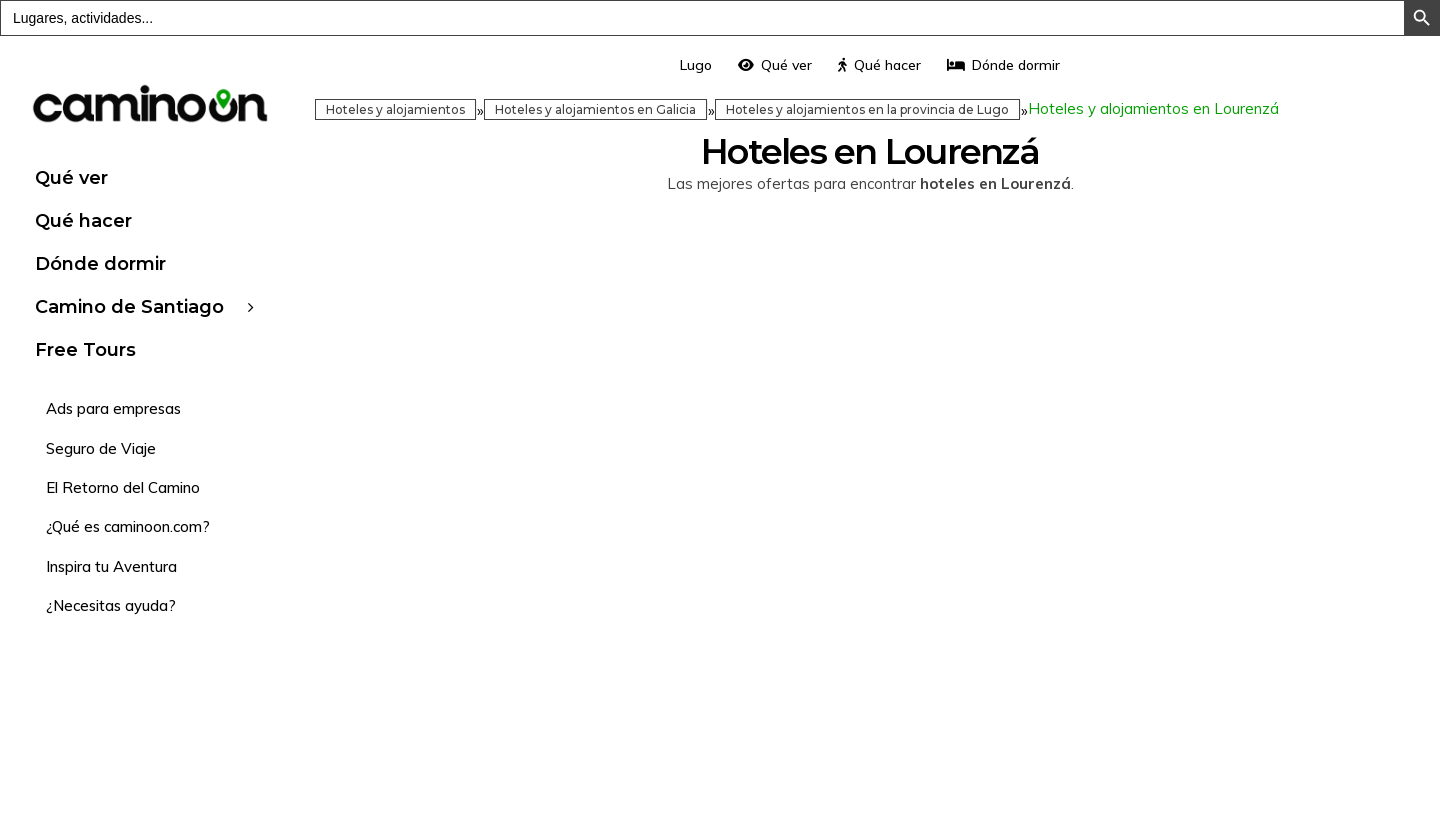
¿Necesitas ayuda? (111, 605)
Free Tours (85, 350)
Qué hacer (83, 221)
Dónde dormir (100, 264)
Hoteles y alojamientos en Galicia (595, 109)
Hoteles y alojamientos (395, 109)
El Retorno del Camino (123, 487)
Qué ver (71, 178)
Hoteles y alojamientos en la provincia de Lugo (867, 109)
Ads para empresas (113, 408)
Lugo (696, 65)
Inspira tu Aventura (111, 566)
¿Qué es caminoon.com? (128, 526)
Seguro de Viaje (101, 448)
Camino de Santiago (129, 307)
